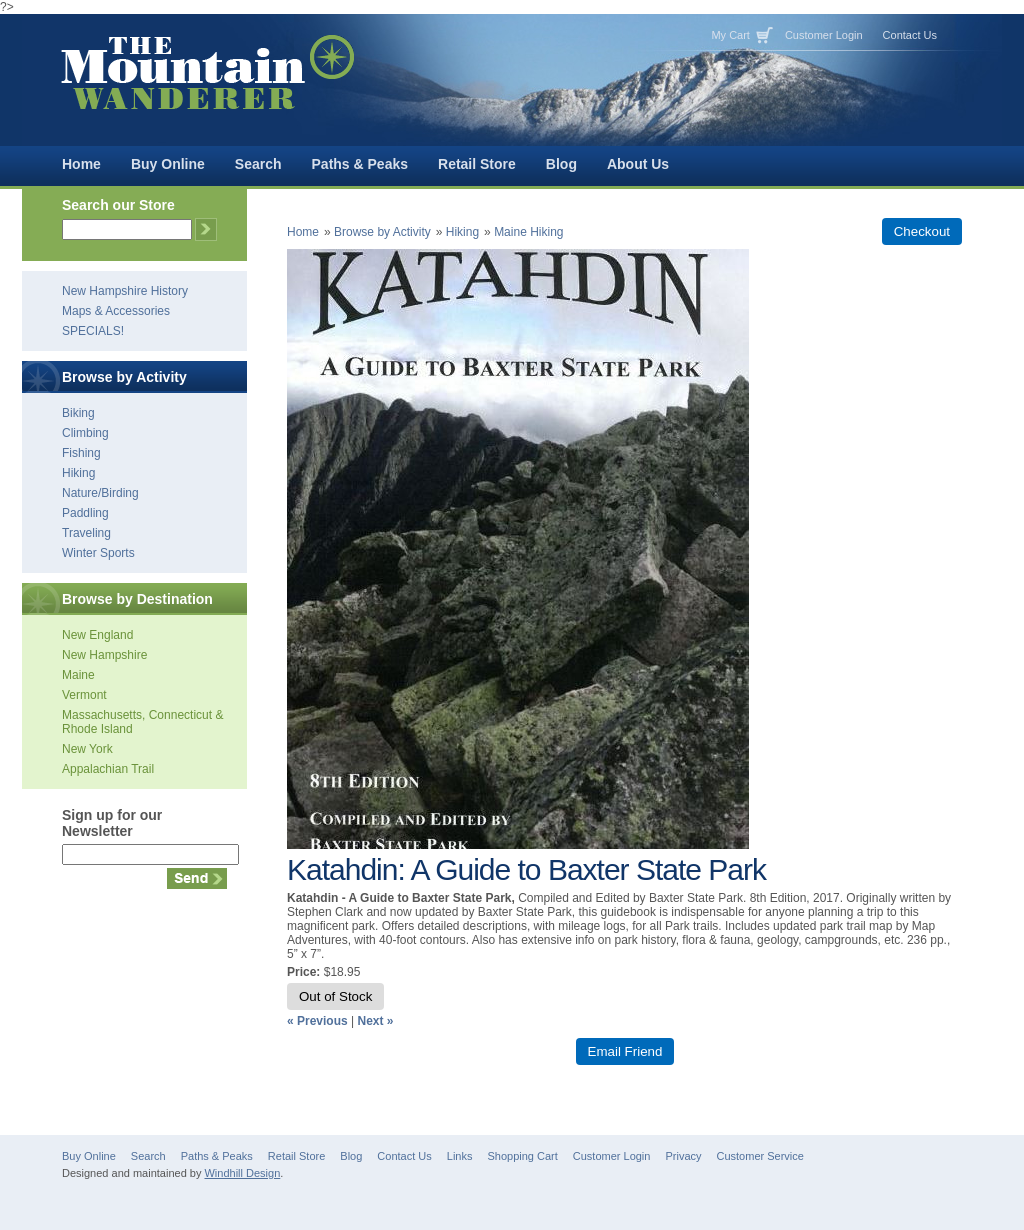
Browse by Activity (382, 232)
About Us (638, 164)
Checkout (922, 231)
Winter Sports (98, 553)
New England (97, 635)
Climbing (85, 433)
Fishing (81, 453)
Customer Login (824, 35)
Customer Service (760, 1156)
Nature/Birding (100, 493)
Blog (561, 164)
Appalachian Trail (108, 769)
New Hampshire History (125, 291)
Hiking (78, 473)
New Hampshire (104, 655)
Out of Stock (335, 996)
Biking (78, 413)
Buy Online (168, 164)
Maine (78, 675)
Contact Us (910, 35)
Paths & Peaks (360, 164)
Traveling (86, 533)
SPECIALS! (93, 331)
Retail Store (477, 164)
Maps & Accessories (116, 311)
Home (81, 164)
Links (460, 1156)
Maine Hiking (528, 232)
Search (258, 164)
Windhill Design (242, 1173)
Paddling (85, 513)
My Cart (730, 35)
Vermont (84, 695)
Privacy (683, 1156)
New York (87, 749)
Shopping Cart (522, 1156)
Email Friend (625, 1051)
